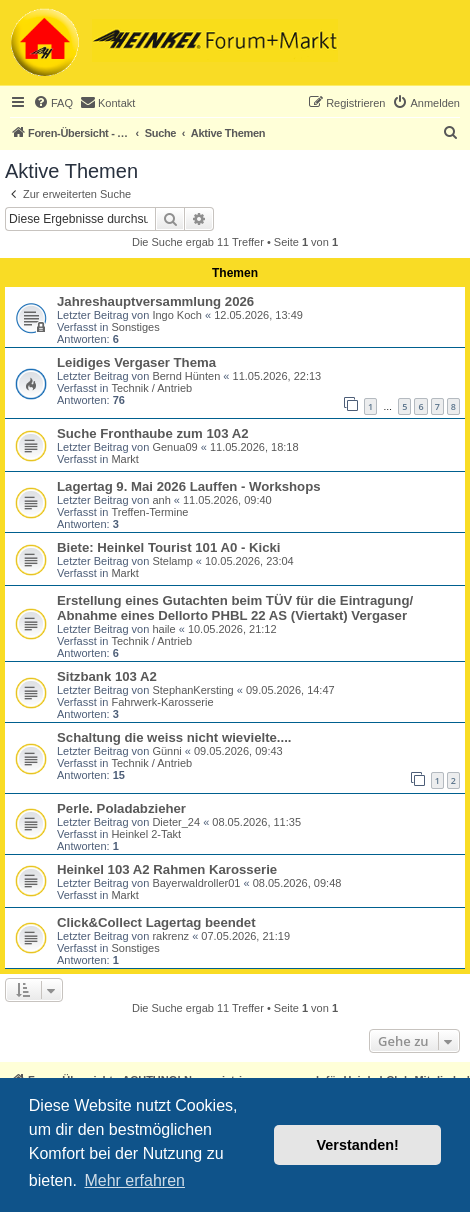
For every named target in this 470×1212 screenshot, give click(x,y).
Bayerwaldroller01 (196, 883)
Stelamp (172, 561)
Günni (166, 751)
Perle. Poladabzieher (121, 808)
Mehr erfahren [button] (134, 1180)
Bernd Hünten (186, 376)
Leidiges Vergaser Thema (136, 362)
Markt (125, 459)
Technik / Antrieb (151, 388)
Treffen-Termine (149, 512)
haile (163, 629)
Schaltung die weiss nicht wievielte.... (174, 737)
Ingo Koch (177, 315)
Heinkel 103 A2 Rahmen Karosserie (167, 869)
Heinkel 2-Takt (146, 834)
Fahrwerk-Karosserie (162, 702)
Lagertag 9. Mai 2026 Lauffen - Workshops (189, 486)
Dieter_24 (176, 822)
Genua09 (174, 447)
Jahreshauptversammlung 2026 (155, 301)
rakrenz (170, 936)
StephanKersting (192, 690)
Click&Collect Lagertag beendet (156, 922)
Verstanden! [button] (358, 1145)
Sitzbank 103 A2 (107, 676)
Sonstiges (135, 327)
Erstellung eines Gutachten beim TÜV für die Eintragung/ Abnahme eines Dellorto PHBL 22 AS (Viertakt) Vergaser (235, 608)
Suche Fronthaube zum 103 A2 (153, 433)
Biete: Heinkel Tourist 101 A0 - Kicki (169, 547)
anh (161, 500)
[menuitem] (53, 103)
